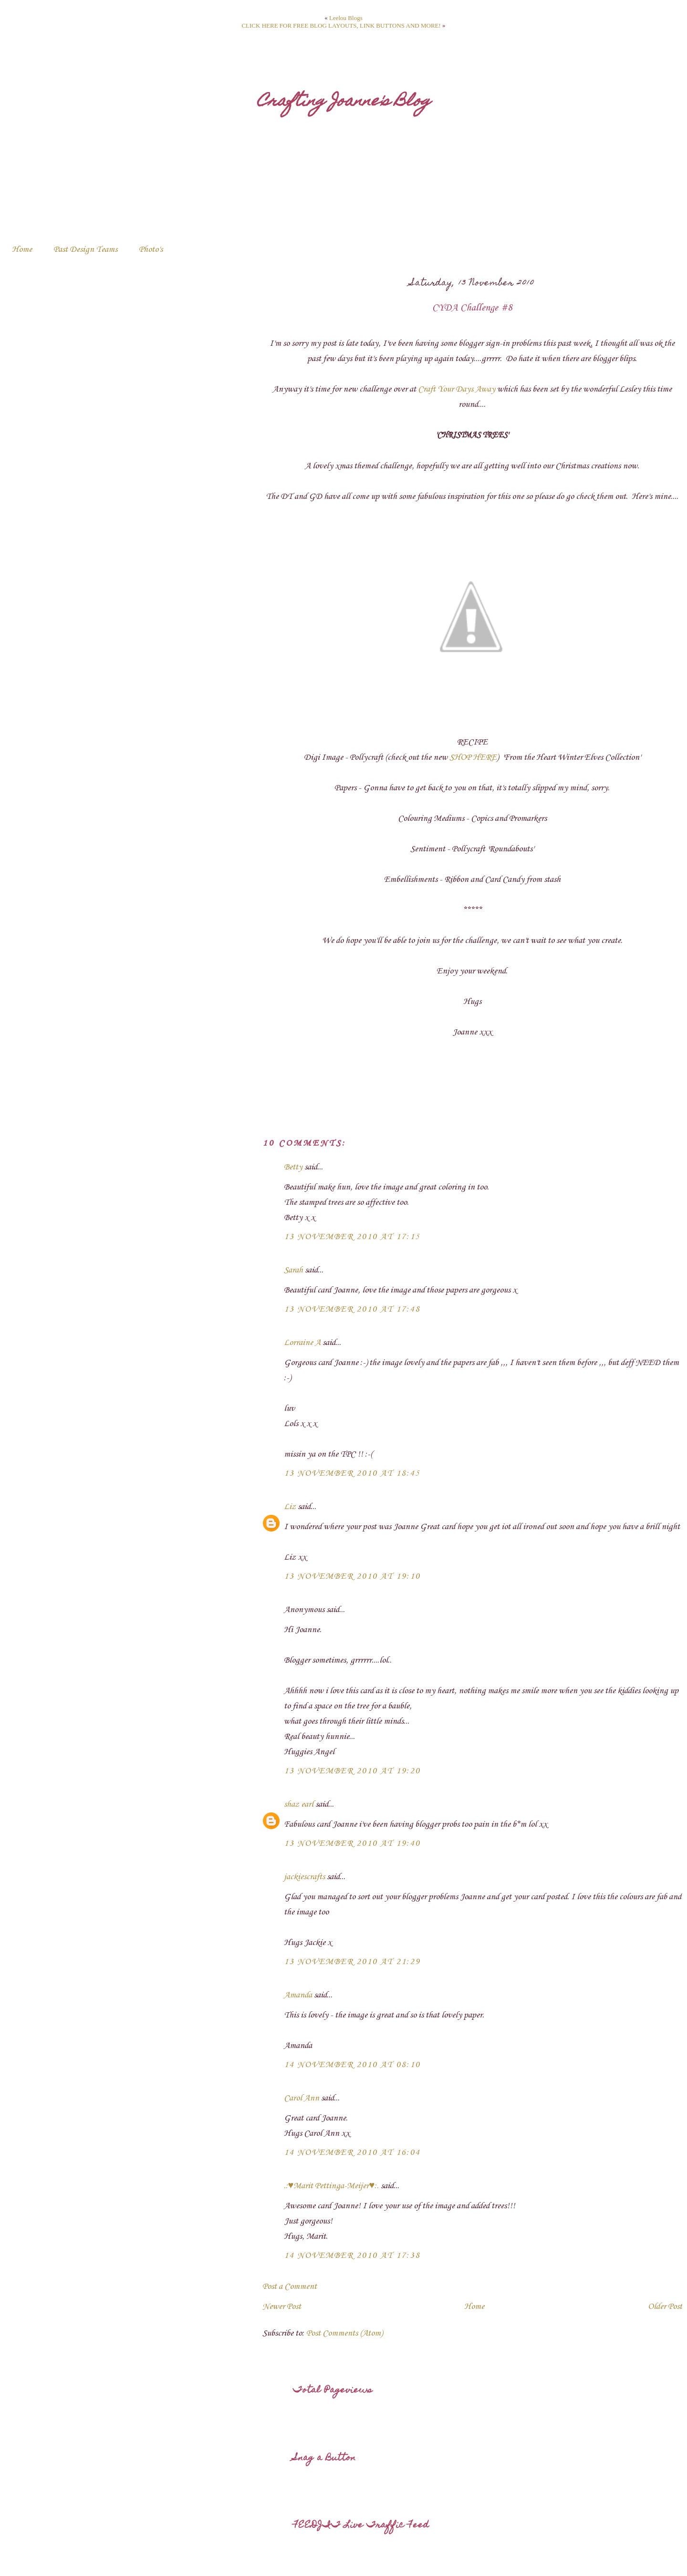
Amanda (298, 1995)
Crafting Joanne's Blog (343, 102)
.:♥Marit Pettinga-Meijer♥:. (331, 2186)
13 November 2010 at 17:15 (352, 1236)
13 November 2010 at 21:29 (352, 1961)
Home (22, 249)
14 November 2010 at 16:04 (352, 2152)
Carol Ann (301, 2098)
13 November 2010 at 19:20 (352, 1771)
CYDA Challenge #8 (472, 308)
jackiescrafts (304, 1877)
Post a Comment (289, 2286)
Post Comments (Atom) (344, 2333)
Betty (293, 1167)
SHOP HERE (473, 757)
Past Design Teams (85, 249)
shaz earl (298, 1804)
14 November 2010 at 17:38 (352, 2255)
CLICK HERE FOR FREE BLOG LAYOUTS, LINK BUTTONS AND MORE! (340, 25)
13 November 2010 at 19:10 (352, 1576)
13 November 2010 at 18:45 (352, 1473)
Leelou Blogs (346, 17)
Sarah (293, 1270)
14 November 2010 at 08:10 (352, 2064)
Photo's (151, 249)
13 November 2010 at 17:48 (352, 1309)
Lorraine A (302, 1342)
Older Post (665, 2306)
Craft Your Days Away (456, 389)
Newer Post (281, 2306)
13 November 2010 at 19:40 (352, 1843)
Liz (290, 1506)
